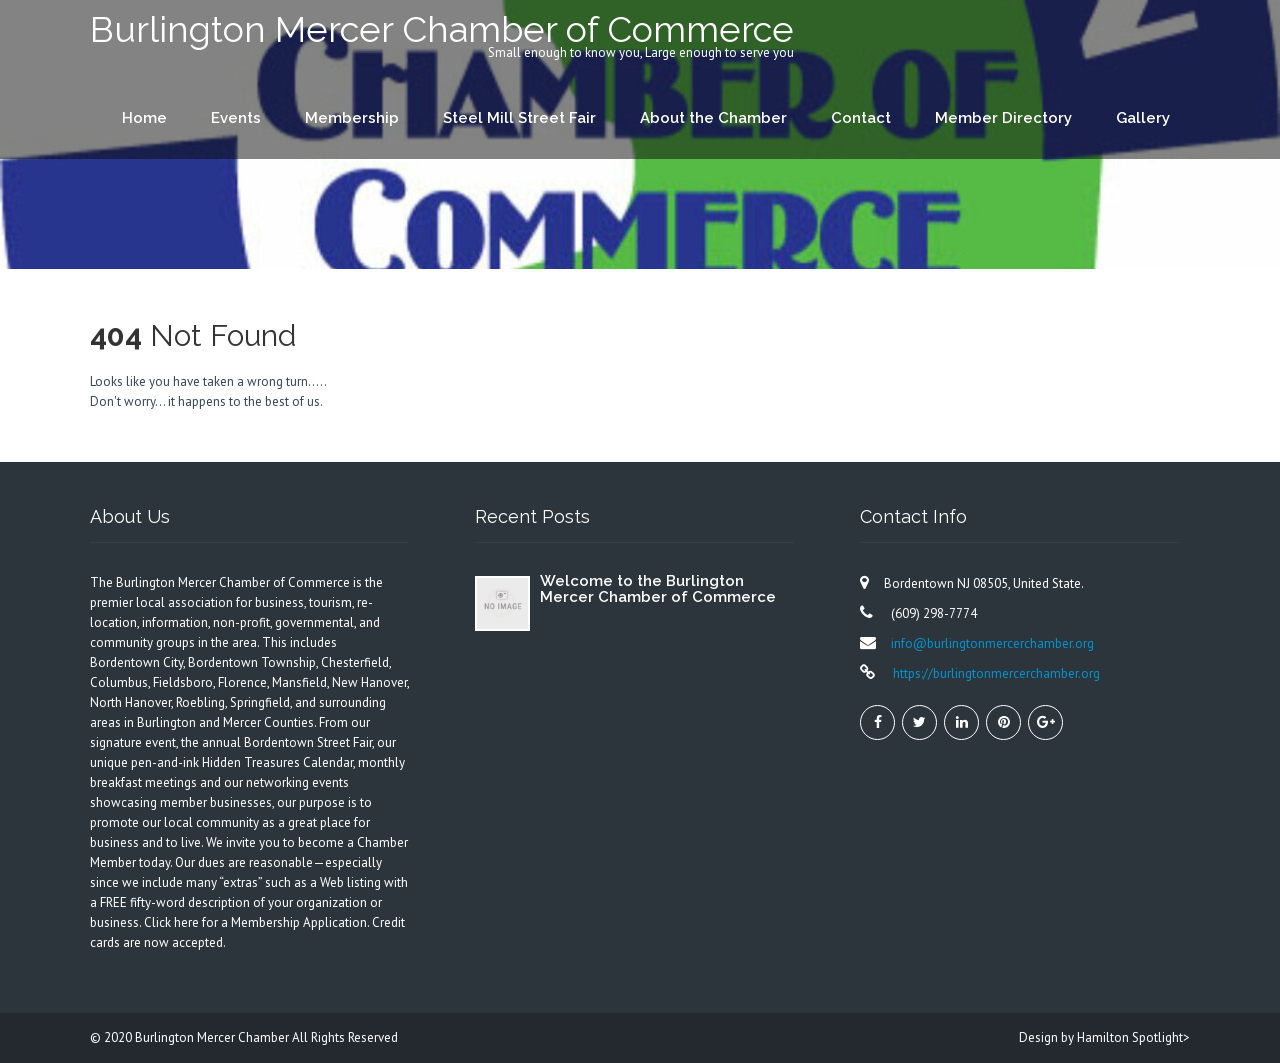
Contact (861, 118)
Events (236, 118)
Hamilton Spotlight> (1133, 1037)
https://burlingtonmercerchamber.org (995, 673)
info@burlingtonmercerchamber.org (992, 643)
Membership (352, 118)
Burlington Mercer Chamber (213, 1037)
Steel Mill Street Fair (519, 118)
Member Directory (1003, 118)
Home (144, 118)
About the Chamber (713, 118)
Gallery (1143, 118)
